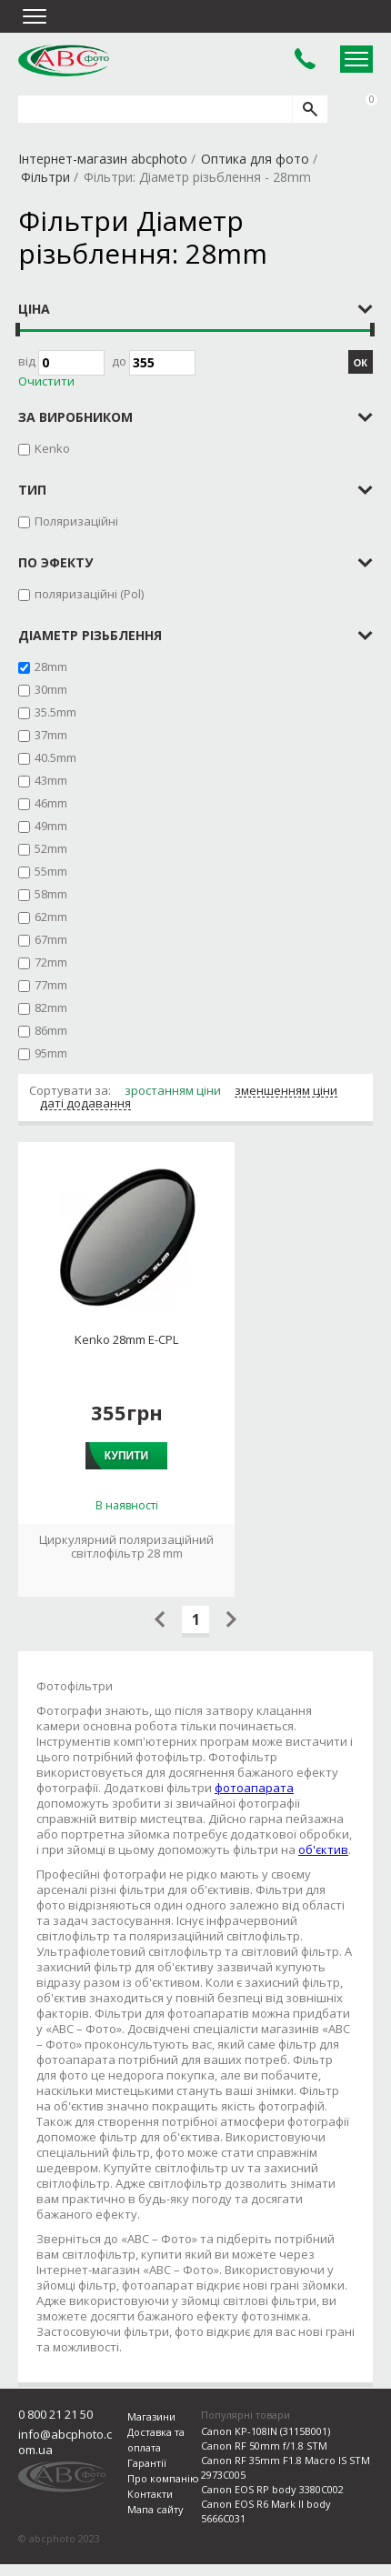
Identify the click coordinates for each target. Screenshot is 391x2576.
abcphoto (63, 60)
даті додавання (85, 1104)
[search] (309, 109)
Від (61, 363)
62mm (51, 916)
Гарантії (146, 2481)
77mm (51, 985)
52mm (51, 848)
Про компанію (163, 2496)
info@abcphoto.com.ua (65, 2460)
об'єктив (323, 1849)
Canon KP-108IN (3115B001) (265, 2449)
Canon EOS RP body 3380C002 (272, 2507)
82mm (51, 1007)
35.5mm (55, 712)
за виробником (75, 417)
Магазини (151, 2434)
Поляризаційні (76, 521)
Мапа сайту (155, 2527)
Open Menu (356, 59)
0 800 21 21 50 (55, 2432)
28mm (51, 666)
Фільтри (45, 176)
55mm (51, 871)
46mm (51, 803)
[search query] (155, 109)
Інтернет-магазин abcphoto (102, 158)
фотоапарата (254, 1787)
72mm (51, 962)
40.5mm (55, 757)
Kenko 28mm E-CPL (126, 1340)
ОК (360, 362)
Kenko (52, 448)
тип (32, 489)
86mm (51, 1030)
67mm (51, 939)
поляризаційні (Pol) (89, 594)
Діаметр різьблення (90, 635)
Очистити (46, 381)
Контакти (150, 2512)
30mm (51, 689)
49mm (51, 825)
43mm (51, 780)
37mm (51, 735)
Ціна (34, 308)
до (154, 363)
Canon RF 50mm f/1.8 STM (264, 2464)
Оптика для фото (255, 158)
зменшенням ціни (286, 1091)
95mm (51, 1053)
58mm (51, 894)
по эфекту (55, 562)
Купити (126, 1455)
